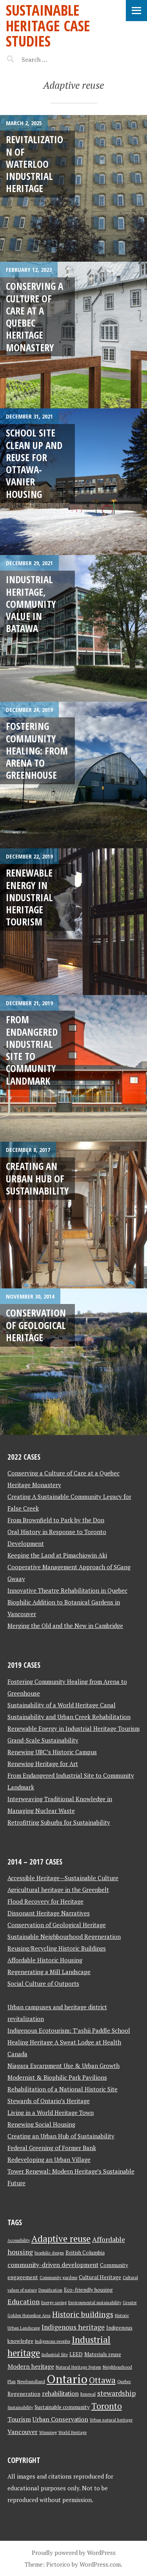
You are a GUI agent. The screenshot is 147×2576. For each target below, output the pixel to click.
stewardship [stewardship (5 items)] (116, 2393)
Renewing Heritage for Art (42, 1764)
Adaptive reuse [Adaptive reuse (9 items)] (61, 2239)
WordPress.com (100, 2564)
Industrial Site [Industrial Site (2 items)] (55, 2354)
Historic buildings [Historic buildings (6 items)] (82, 2314)
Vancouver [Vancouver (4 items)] (22, 2432)
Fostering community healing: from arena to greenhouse (37, 750)
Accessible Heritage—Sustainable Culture (62, 1878)
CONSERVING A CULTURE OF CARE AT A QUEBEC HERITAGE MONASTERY (34, 316)
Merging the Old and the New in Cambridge (65, 1625)
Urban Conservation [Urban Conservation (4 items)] (60, 2419)
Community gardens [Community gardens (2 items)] (58, 2277)
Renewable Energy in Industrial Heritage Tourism (29, 897)
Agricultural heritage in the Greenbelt (58, 1889)
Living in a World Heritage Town (50, 2112)
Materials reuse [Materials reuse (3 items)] (102, 2354)
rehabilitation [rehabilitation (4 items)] (60, 2393)
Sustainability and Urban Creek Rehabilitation (69, 1717)
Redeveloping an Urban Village (49, 2159)
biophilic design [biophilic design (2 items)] (49, 2253)
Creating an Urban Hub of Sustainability (37, 1178)
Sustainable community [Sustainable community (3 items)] (62, 2407)
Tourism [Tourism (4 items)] (19, 2419)
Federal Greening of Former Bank (51, 2148)
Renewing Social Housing (41, 2124)
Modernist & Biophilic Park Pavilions (57, 2077)
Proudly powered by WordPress (74, 2552)
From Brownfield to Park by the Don (55, 1520)
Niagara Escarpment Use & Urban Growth (63, 2065)
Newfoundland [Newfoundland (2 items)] (31, 2381)
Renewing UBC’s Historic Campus (52, 1752)
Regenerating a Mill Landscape (49, 1972)
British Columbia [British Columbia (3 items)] (85, 2252)
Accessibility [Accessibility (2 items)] (18, 2240)
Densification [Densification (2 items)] (50, 2290)
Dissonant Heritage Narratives (48, 1913)
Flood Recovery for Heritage (45, 1901)
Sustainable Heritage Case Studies (48, 25)
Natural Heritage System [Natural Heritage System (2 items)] (78, 2367)
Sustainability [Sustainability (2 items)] (20, 2407)
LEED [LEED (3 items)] (76, 2354)
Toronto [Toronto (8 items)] (106, 2405)
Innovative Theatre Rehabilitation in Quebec (67, 1590)
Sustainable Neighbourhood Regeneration (64, 1936)
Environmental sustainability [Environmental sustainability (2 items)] (94, 2302)
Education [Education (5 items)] (23, 2301)
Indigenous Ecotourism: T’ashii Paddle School (68, 2030)
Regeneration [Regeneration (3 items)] (23, 2393)
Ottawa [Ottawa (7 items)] (102, 2380)
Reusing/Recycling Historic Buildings (56, 1948)
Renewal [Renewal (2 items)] (88, 2394)
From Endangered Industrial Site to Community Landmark (32, 1050)
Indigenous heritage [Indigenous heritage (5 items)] (73, 2327)
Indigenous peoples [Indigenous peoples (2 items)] (52, 2341)
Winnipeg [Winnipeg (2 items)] (48, 2432)
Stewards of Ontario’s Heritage (48, 2101)
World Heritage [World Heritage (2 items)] (72, 2432)
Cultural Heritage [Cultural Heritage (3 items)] (100, 2277)
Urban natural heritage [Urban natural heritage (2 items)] (111, 2420)
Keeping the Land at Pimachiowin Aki (57, 1555)
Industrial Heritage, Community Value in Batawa (31, 604)
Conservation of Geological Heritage (36, 1325)
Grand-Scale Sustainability (42, 1740)
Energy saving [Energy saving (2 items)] (54, 2302)
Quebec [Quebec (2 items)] (124, 2381)
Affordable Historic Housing (44, 1960)
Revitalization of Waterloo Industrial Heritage (34, 164)
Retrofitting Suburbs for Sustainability (58, 1822)
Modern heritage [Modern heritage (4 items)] (30, 2366)
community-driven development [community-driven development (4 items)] (52, 2265)
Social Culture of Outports (43, 1983)
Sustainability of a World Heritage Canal (61, 1705)
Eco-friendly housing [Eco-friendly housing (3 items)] (88, 2289)
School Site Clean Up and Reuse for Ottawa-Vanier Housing (34, 463)
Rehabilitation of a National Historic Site (62, 2089)
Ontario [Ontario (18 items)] (67, 2378)
